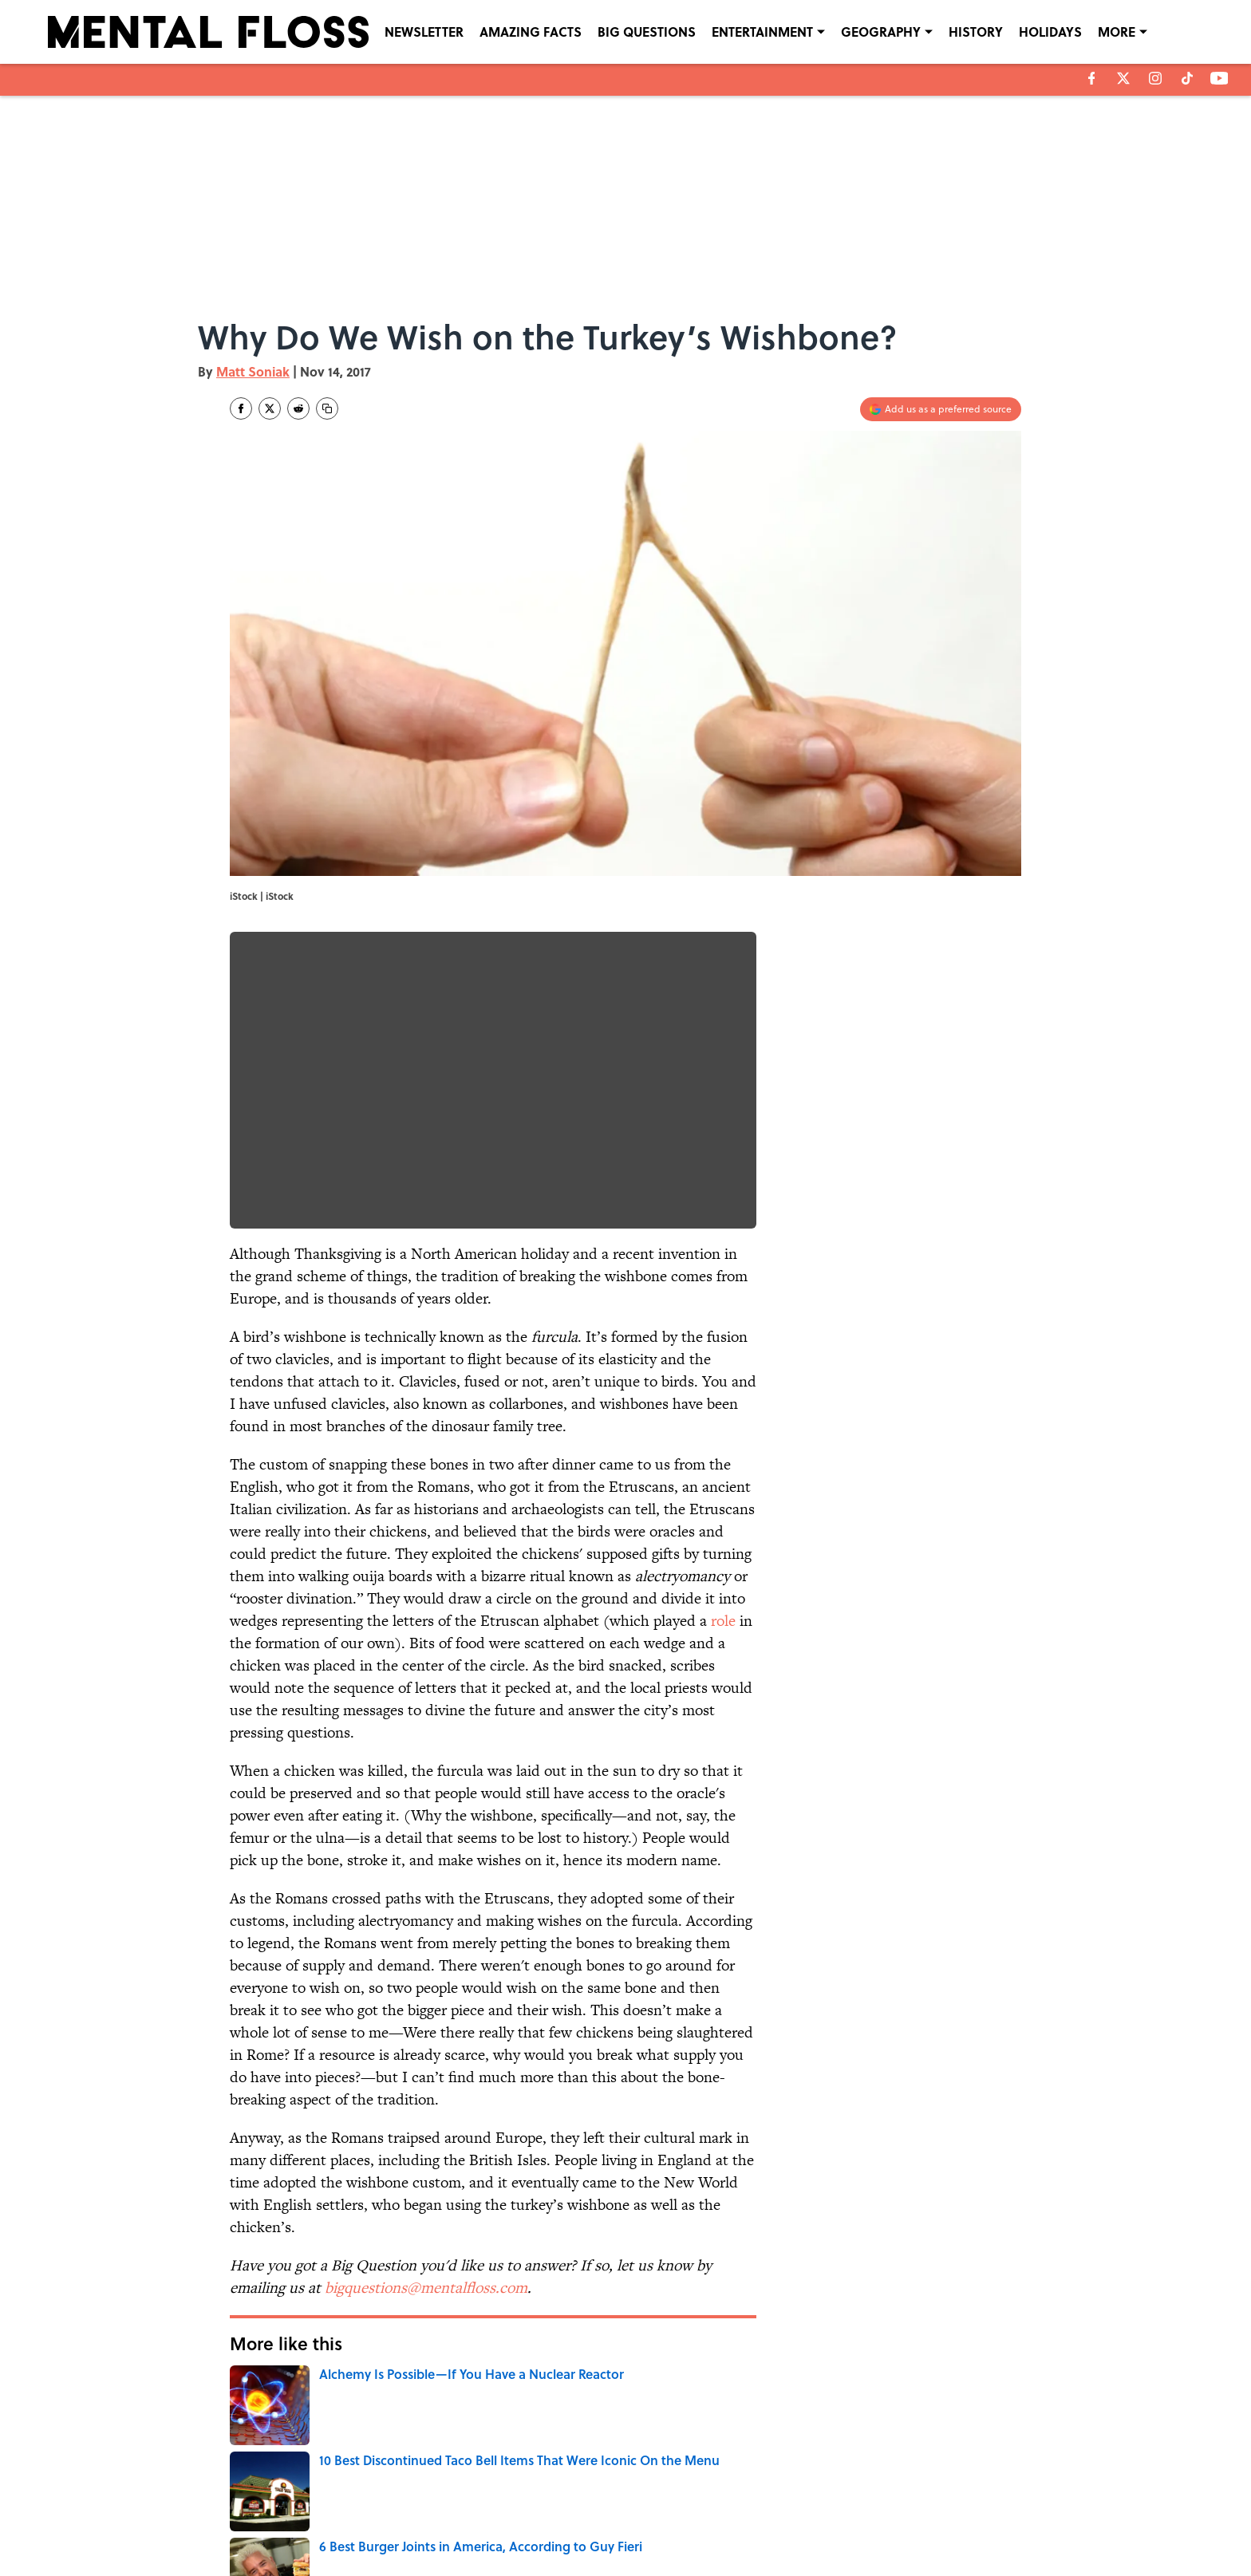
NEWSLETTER (424, 31)
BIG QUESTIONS (647, 31)
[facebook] (1091, 78)
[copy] (327, 408)
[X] (1123, 78)
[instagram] (1155, 78)
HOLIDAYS (1050, 31)
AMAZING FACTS (530, 31)
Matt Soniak (253, 371)
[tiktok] (1187, 78)
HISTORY (976, 31)
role (723, 1620)
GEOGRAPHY (881, 31)
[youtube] (1219, 78)
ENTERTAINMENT (762, 31)
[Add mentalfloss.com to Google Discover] (940, 409)
